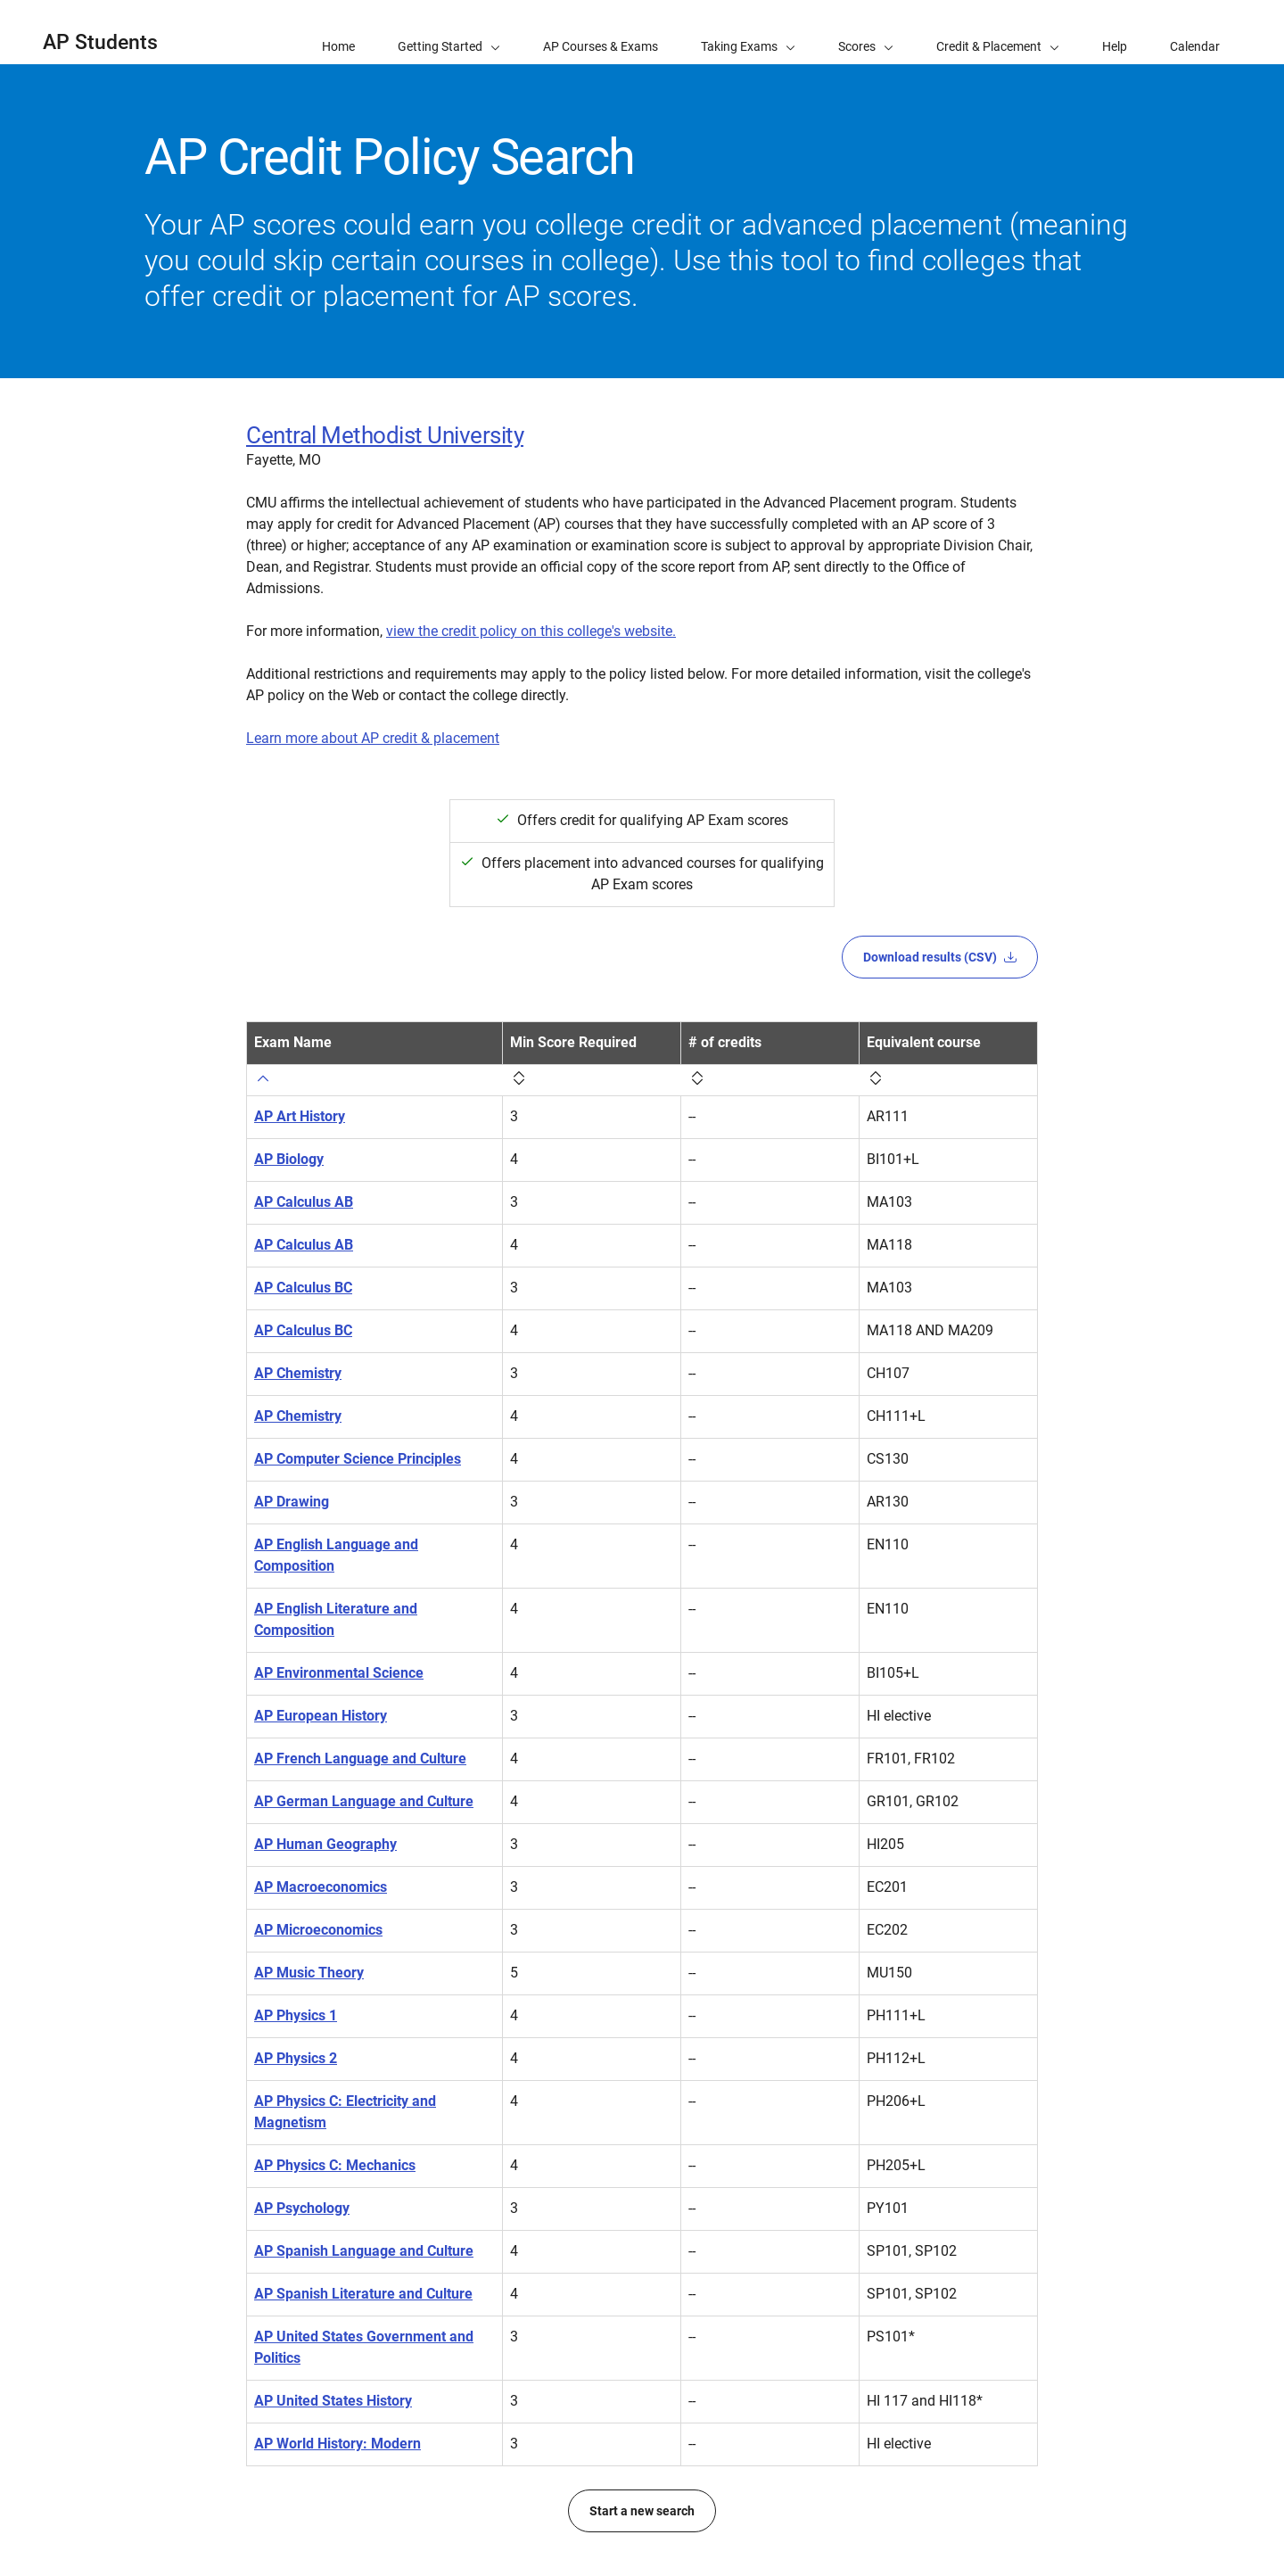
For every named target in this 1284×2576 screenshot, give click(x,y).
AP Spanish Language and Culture (363, 2250)
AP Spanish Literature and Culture (363, 2293)
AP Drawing (291, 1501)
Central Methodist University (384, 435)
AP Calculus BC (303, 1287)
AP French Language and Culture (360, 1758)
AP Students (100, 42)
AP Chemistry (298, 1373)
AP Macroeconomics (320, 1886)
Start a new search (642, 2511)
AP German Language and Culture (363, 1801)
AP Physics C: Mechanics (335, 2165)
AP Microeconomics (318, 1929)
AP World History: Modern (337, 2443)
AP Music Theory (309, 1972)
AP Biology (289, 1159)
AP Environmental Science (339, 1672)
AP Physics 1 (295, 2015)
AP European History (320, 1715)
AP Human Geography (325, 1844)
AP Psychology (302, 2208)
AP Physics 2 (295, 2058)
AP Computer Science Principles (357, 1458)
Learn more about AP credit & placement (372, 738)
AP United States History (333, 2400)
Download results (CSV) (940, 957)
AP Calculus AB (303, 1201)
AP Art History (299, 1116)
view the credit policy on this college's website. (531, 631)
